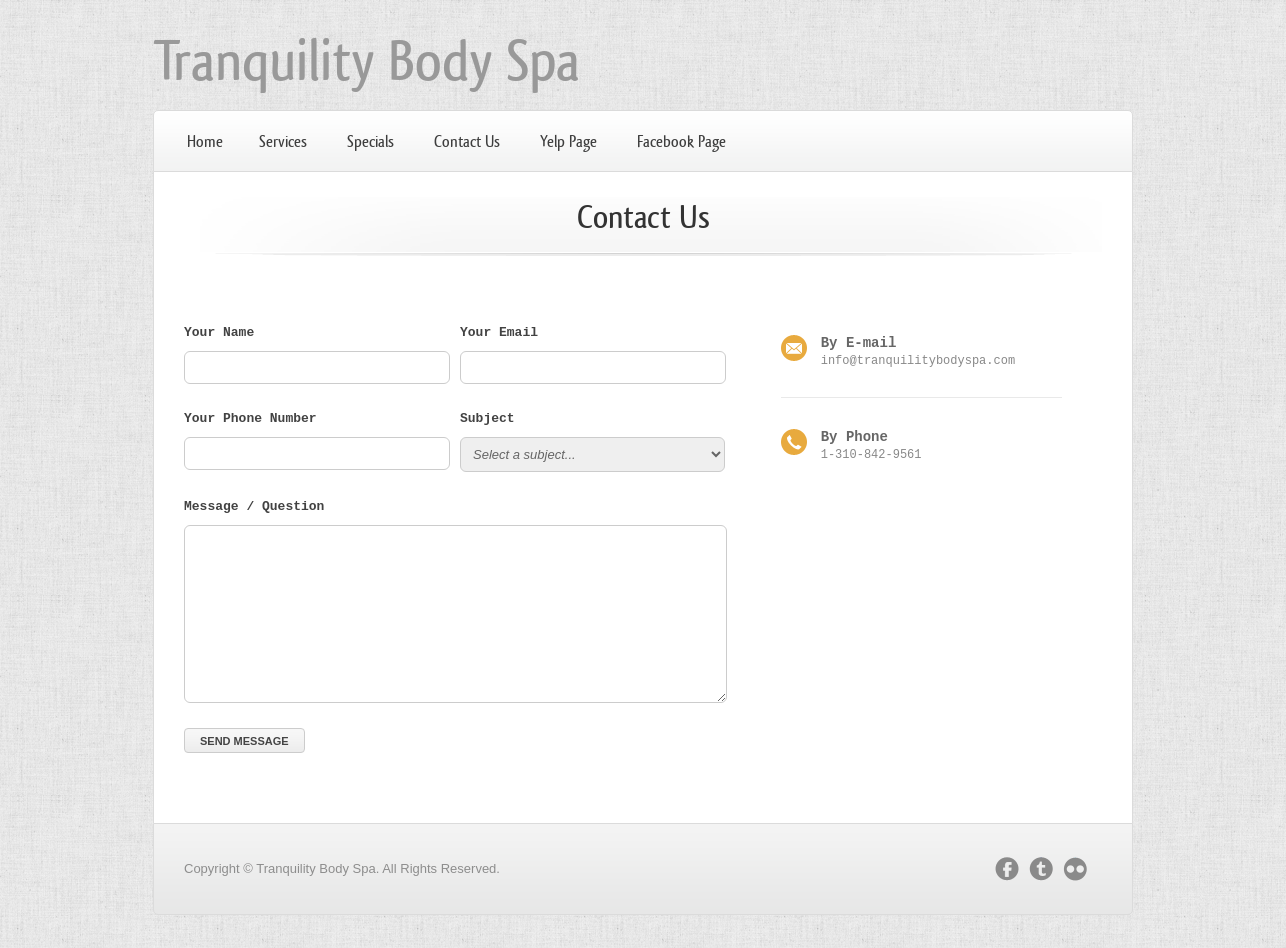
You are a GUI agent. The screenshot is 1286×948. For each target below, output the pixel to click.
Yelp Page (568, 141)
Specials (370, 141)
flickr (1080, 872)
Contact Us (467, 141)
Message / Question (254, 510)
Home (205, 141)
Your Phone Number (250, 422)
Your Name (219, 336)
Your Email (499, 336)
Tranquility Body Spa (366, 61)
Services (283, 141)
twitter (1041, 872)
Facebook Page (681, 141)
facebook (1007, 872)
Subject (487, 422)
